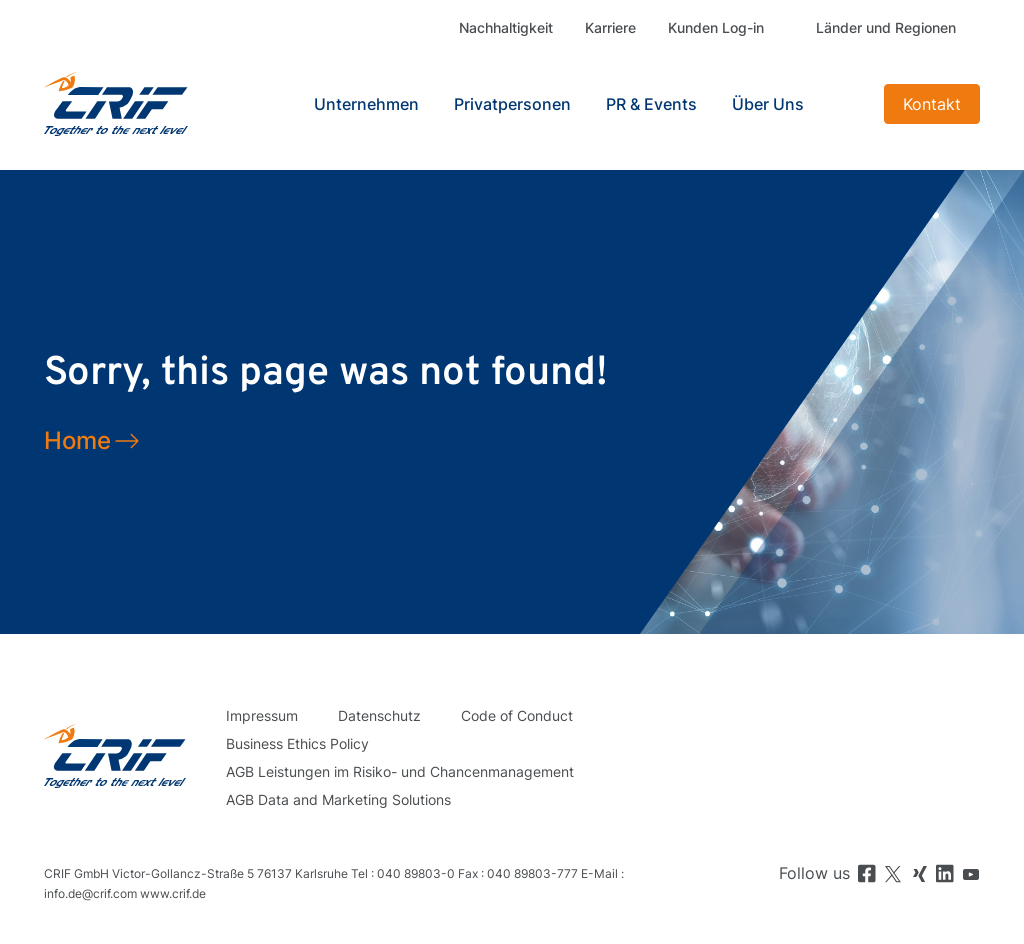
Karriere (610, 27)
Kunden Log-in (716, 27)
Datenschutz (379, 715)
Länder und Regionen (886, 27)
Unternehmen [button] (366, 104)
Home (77, 440)
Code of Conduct (517, 715)
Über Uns (768, 104)
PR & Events (651, 104)
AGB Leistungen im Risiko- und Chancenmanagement (400, 771)
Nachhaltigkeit (506, 27)
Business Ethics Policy (297, 743)
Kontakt (932, 104)
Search (849, 104)
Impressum (262, 715)
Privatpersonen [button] (512, 104)
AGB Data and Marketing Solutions (338, 799)
